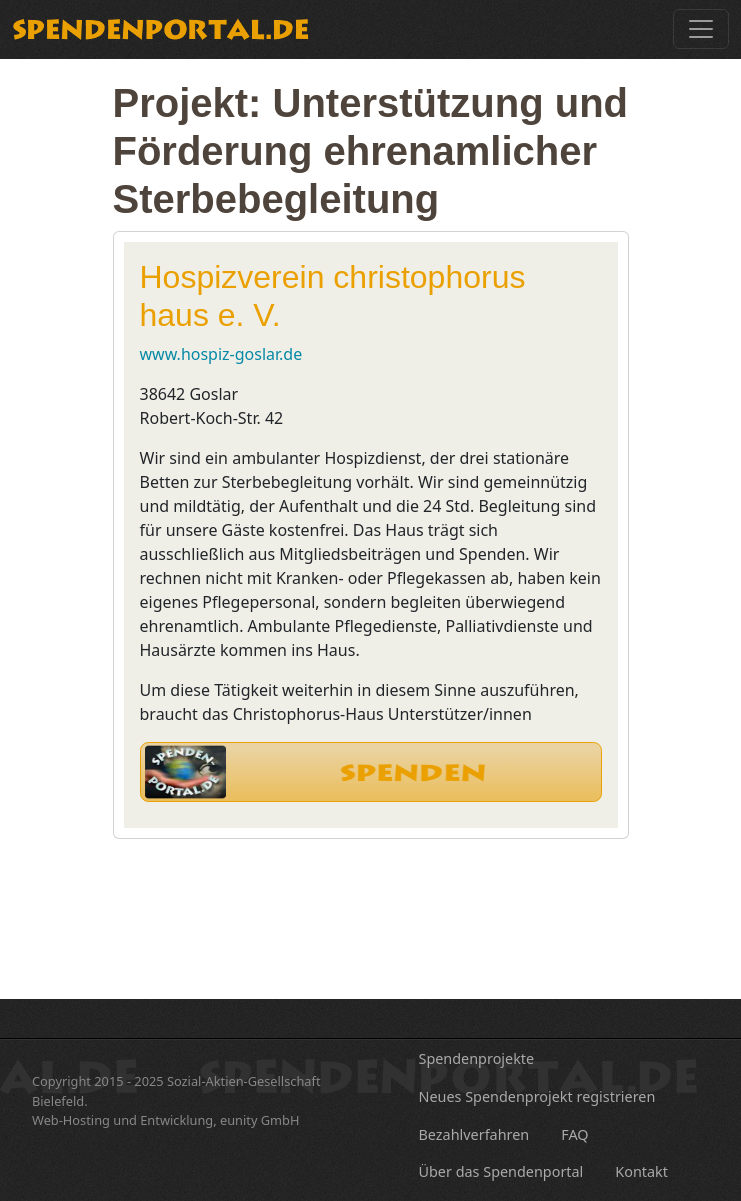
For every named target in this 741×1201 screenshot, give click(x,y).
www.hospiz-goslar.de (221, 354)
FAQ (574, 1134)
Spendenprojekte (477, 1058)
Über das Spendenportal (501, 1171)
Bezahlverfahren (474, 1134)
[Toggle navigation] (701, 29)
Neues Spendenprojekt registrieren (537, 1096)
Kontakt (641, 1171)
